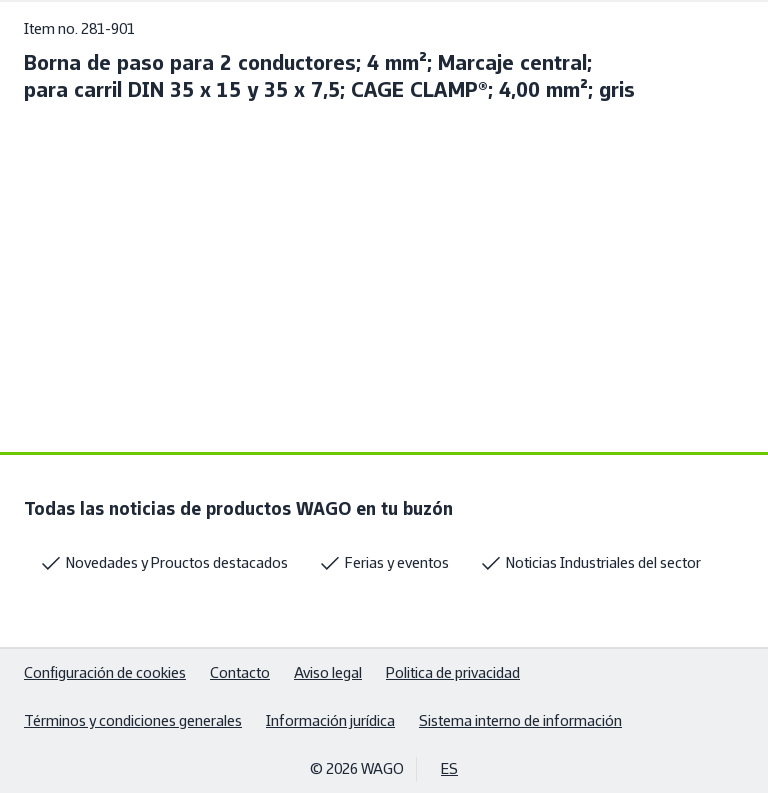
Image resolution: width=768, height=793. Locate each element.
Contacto (240, 672)
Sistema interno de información (520, 720)
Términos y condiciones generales (133, 720)
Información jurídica (330, 720)
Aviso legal (328, 672)
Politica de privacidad (453, 672)
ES (449, 768)
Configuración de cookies (105, 672)
